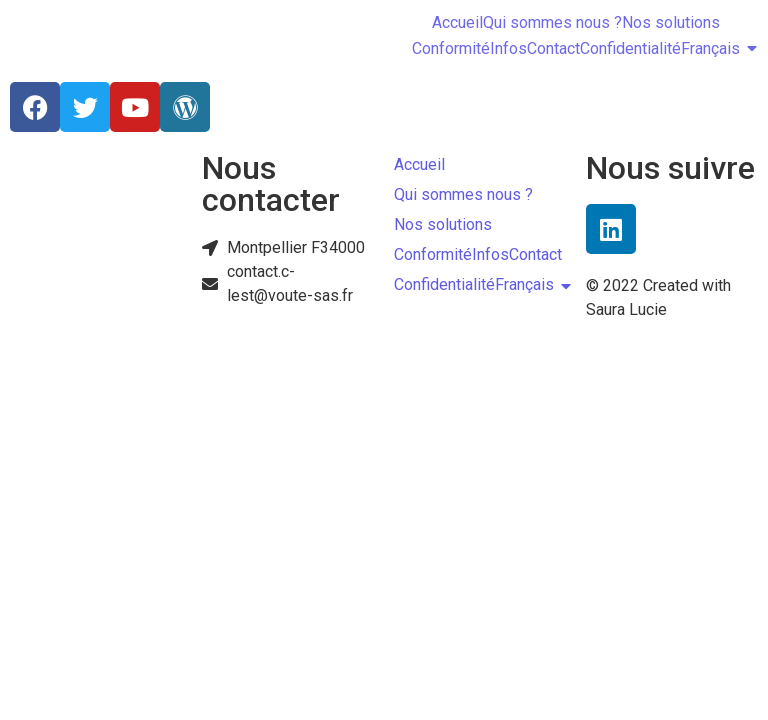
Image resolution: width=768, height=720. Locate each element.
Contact (553, 48)
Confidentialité (630, 48)
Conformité (451, 48)
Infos (508, 48)
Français (710, 48)
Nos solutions (671, 22)
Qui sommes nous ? (552, 22)
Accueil (457, 22)
